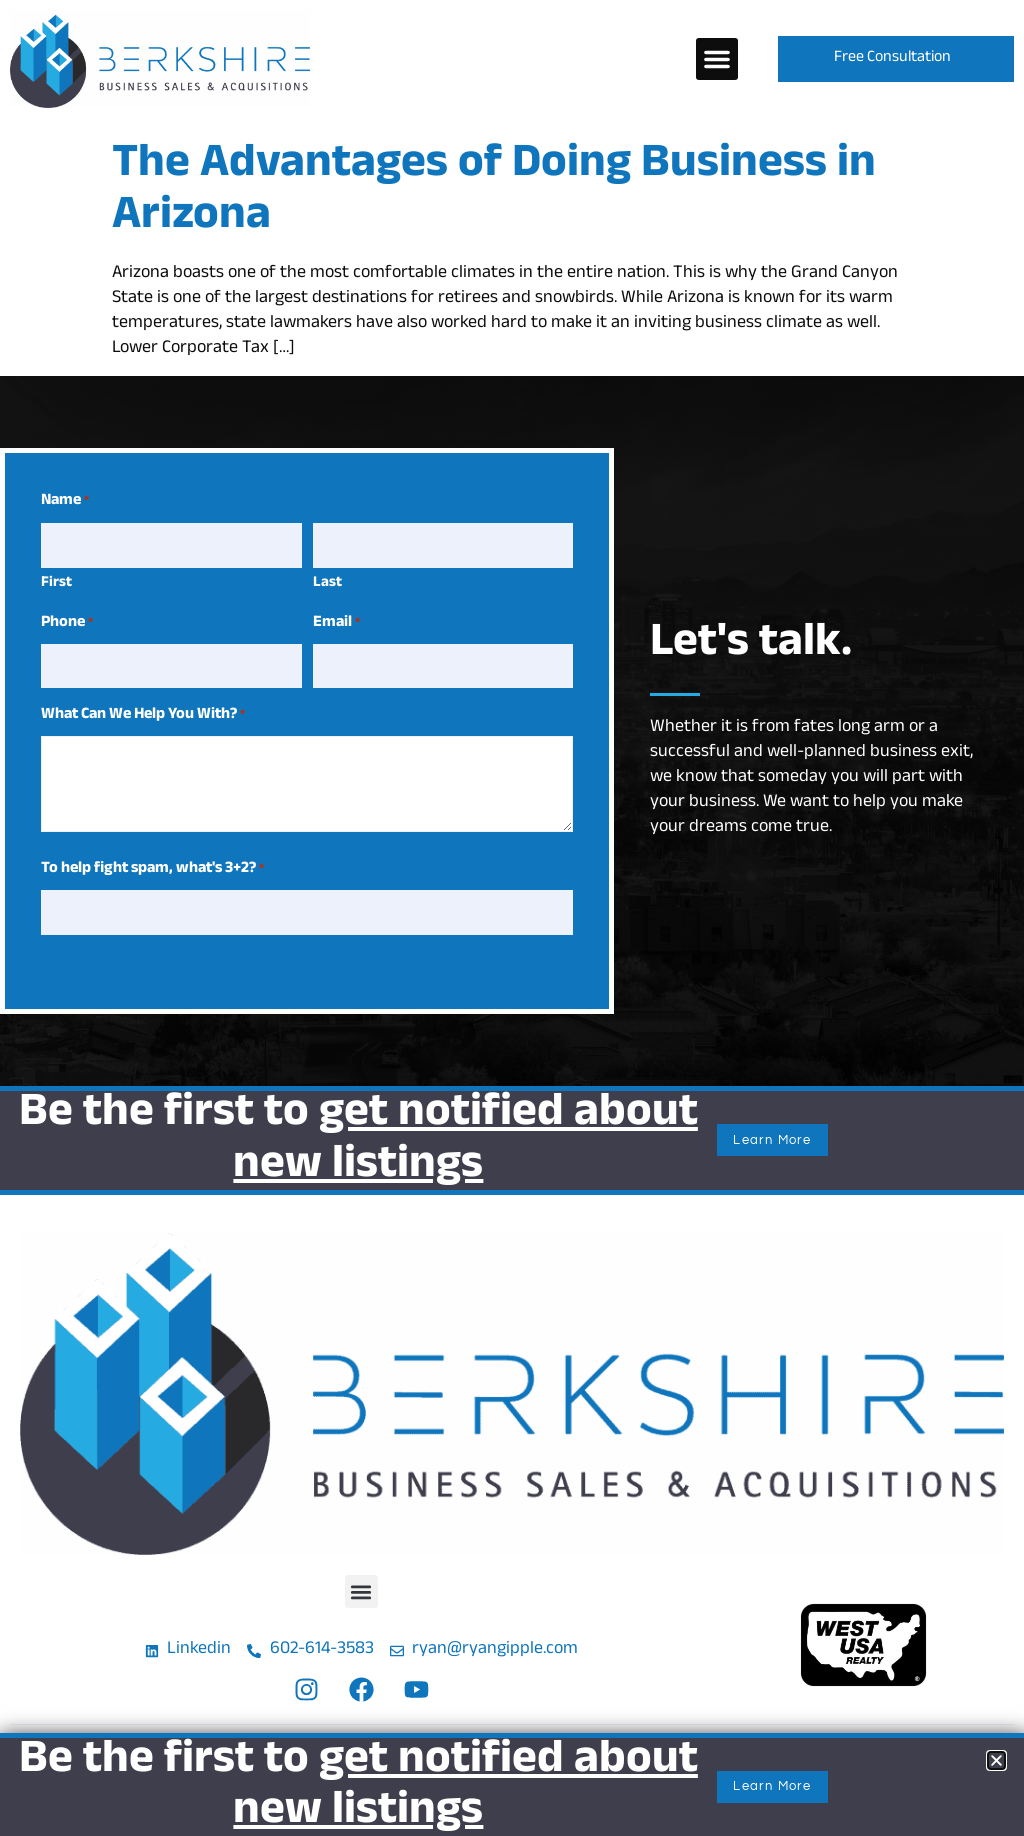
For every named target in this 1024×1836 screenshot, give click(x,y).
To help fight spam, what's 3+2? (152, 862)
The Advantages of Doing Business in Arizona (494, 193)
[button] (717, 59)
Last (327, 579)
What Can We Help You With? (143, 708)
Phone (67, 619)
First (56, 579)
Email (336, 619)
